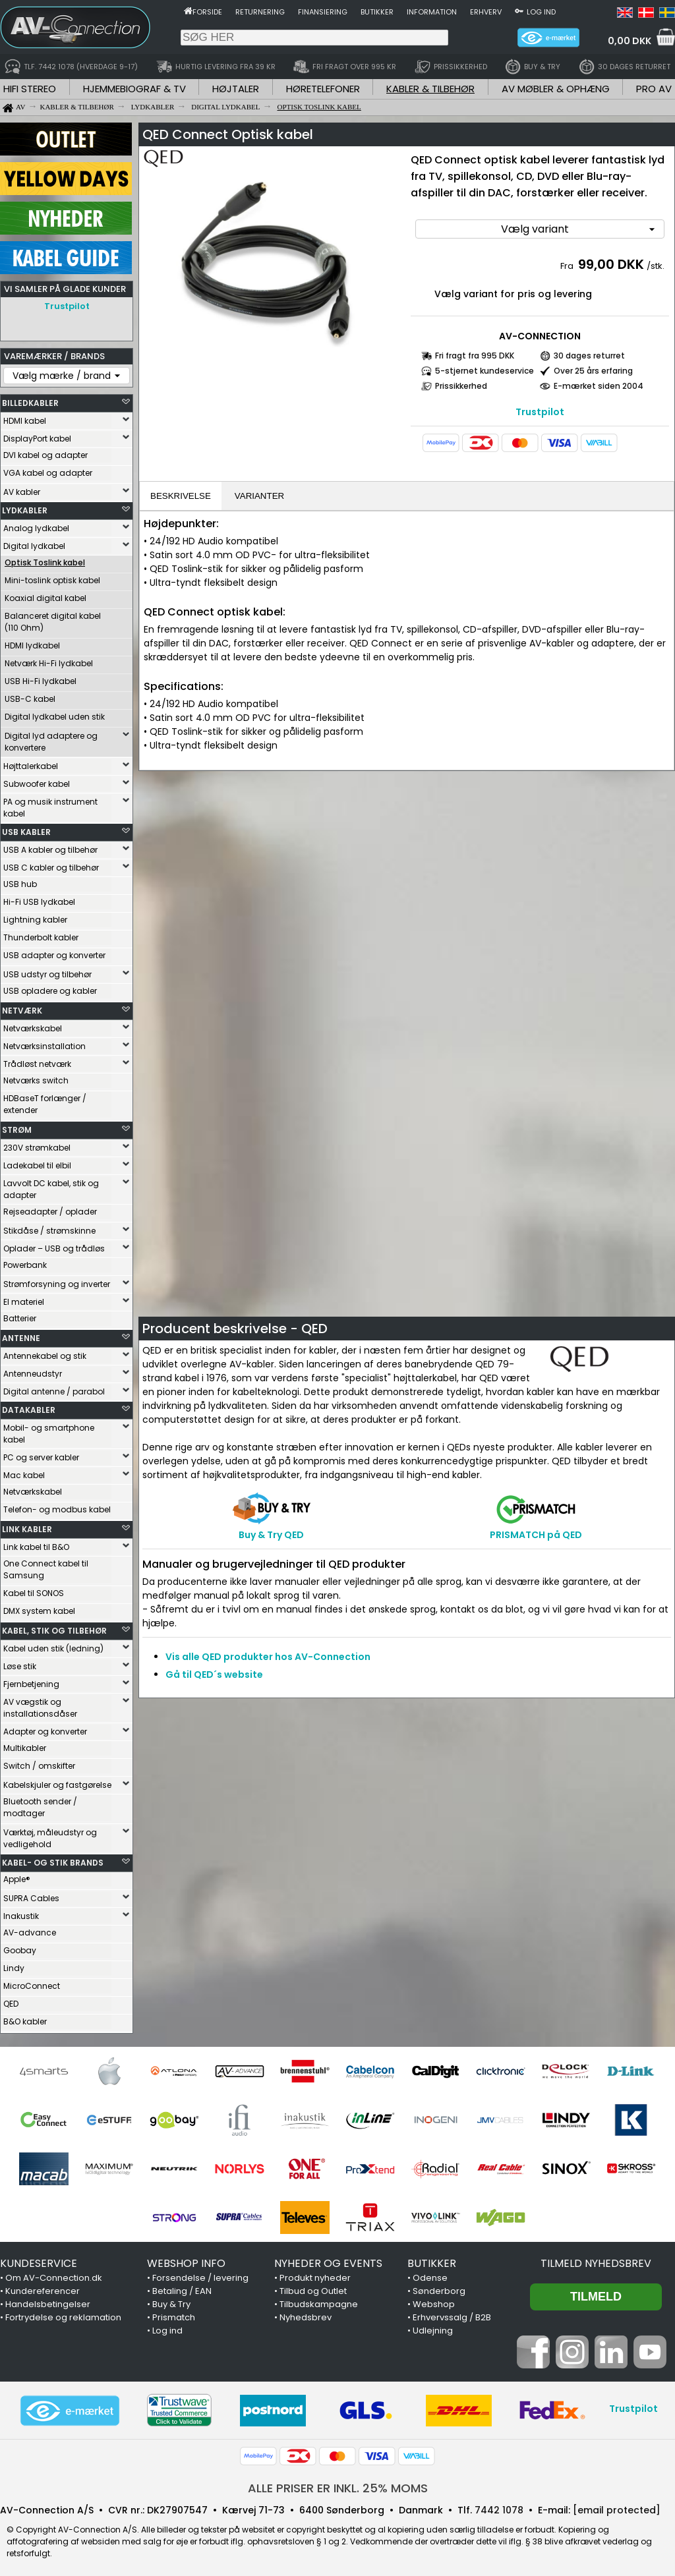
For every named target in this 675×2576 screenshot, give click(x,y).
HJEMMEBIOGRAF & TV (134, 89)
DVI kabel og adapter (45, 451)
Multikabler (24, 1744)
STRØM (17, 1126)
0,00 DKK (629, 40)
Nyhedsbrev (305, 2314)
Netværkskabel (32, 1025)
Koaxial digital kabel (45, 594)
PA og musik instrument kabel (50, 804)
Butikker (377, 12)
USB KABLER (26, 828)
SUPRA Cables (31, 1895)
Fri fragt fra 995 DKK (474, 355)
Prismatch (173, 2314)
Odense (430, 2274)
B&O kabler (25, 2018)
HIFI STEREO (29, 89)
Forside (207, 12)
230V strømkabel (37, 1144)
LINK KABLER (27, 1525)
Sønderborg (439, 2287)
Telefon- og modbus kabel (57, 1506)
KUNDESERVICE (38, 2260)
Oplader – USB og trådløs (54, 1245)
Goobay (19, 1947)
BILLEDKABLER (30, 399)
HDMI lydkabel (32, 642)
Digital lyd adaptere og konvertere (51, 738)
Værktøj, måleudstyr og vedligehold (50, 1834)
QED (10, 2000)
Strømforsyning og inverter (56, 1280)
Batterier (19, 1315)
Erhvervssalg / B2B (452, 2314)
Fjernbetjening (31, 1680)
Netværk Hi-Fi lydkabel (49, 660)
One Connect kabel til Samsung (45, 1566)
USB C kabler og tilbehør (51, 864)
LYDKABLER (24, 507)
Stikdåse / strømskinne (49, 1227)
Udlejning (433, 2327)
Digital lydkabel (34, 542)
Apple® (16, 1875)
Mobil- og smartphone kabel (48, 1430)
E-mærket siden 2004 (598, 385)
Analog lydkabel (36, 524)
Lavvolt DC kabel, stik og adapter (51, 1185)
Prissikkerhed (461, 385)
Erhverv (486, 12)
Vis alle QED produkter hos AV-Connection (267, 1656)
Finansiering (322, 12)
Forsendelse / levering (200, 2274)
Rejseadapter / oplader (50, 1208)
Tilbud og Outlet (313, 2287)
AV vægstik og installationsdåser (40, 1704)
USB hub (20, 880)
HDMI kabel (24, 417)
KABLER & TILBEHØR (430, 89)
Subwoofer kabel (36, 780)
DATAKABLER (28, 1406)
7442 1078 (499, 2506)
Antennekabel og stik (44, 1352)
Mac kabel (24, 1471)
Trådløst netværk (37, 1060)
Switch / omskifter (39, 1762)
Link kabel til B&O (36, 1543)
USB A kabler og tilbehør (50, 846)
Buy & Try (171, 2301)
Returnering (260, 12)
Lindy (13, 1964)
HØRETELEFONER (323, 89)
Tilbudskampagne (318, 2301)
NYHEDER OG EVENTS (328, 2260)
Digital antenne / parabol (54, 1388)
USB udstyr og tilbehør (47, 971)
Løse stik (19, 1663)
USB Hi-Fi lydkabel (40, 677)
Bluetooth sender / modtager (40, 1804)
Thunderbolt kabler (40, 934)
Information (432, 12)
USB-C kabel (30, 695)
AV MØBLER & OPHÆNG (556, 89)
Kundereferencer (42, 2287)
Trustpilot (67, 306)
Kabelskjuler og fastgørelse (57, 1781)
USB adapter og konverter (54, 952)
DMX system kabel (39, 1607)
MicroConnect (31, 1982)
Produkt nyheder (315, 2274)
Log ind (541, 12)
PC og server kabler (41, 1454)
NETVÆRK (22, 1007)
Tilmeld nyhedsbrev (596, 2260)
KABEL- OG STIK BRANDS (52, 1859)
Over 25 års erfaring (593, 370)
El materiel (23, 1298)
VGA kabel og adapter (47, 469)
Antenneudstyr (32, 1370)
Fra (567, 266)
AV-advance (29, 1929)
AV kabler (21, 488)
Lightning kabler (35, 916)
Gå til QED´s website (214, 1674)
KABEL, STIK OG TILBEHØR (54, 1627)
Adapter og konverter (45, 1728)
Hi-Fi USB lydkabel (39, 898)
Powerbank (25, 1261)
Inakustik (21, 1912)
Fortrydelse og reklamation (63, 2314)
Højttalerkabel (30, 762)
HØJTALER (235, 89)
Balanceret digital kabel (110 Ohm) (53, 618)
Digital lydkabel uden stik (55, 713)
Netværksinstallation (44, 1042)
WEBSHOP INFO (186, 2260)
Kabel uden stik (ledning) (53, 1645)
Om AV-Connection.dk (53, 2274)
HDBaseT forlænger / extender (44, 1100)
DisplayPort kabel (37, 435)
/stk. (655, 266)
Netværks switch (36, 1077)
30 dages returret (589, 355)
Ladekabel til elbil (37, 1162)
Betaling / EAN (182, 2287)
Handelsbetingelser (47, 2301)
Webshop (434, 2301)
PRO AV (654, 89)
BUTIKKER (431, 2260)
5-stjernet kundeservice (484, 370)
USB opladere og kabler (50, 987)
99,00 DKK (611, 264)
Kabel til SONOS (33, 1589)
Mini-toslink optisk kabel (52, 577)
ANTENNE (21, 1334)
